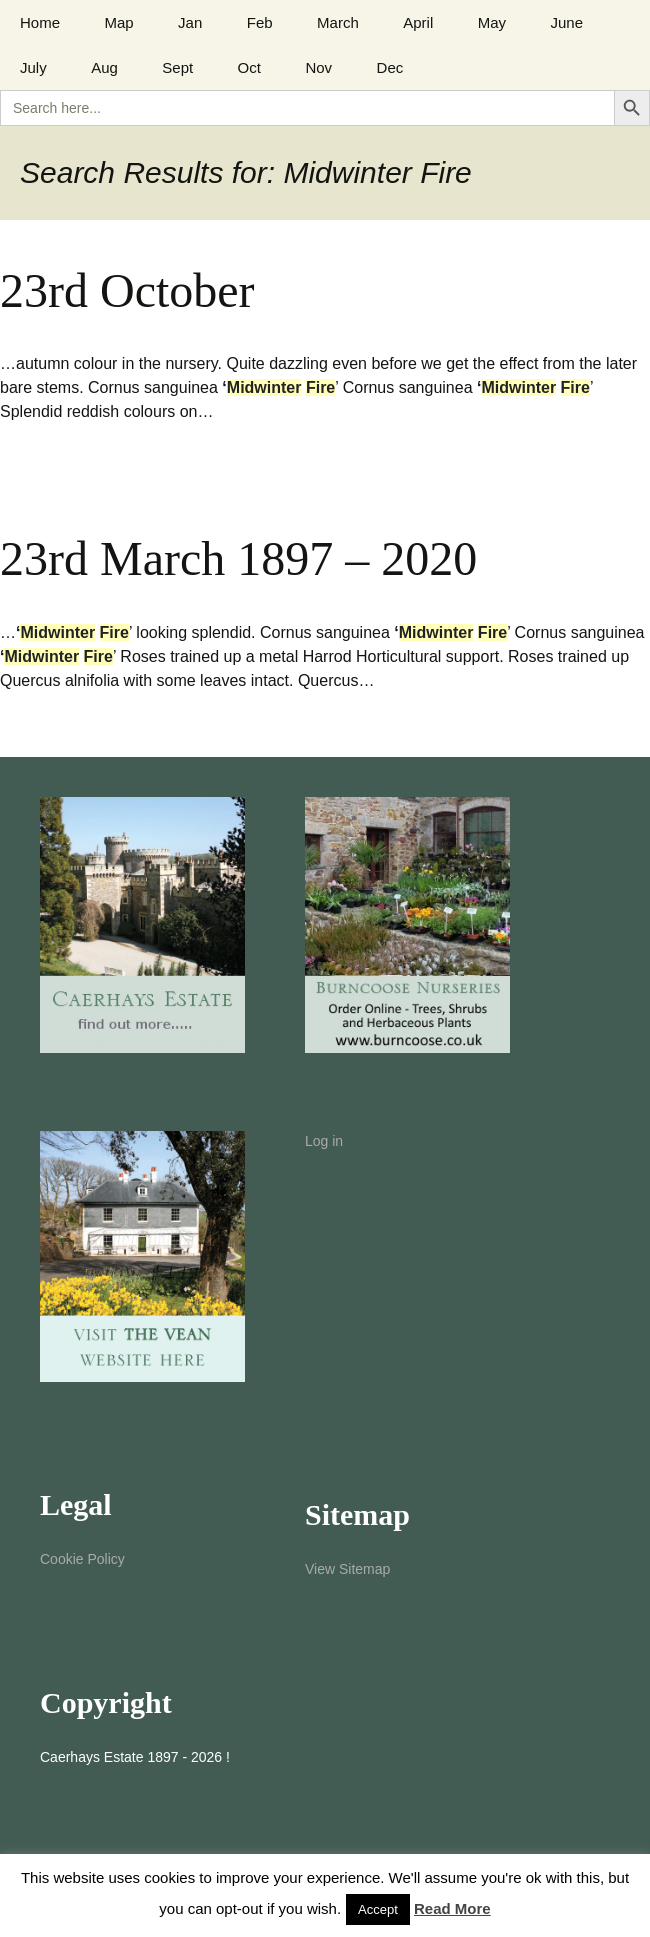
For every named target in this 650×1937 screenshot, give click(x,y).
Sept (177, 67)
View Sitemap (347, 1569)
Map (118, 22)
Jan (190, 22)
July (33, 67)
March (338, 22)
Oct (249, 67)
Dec (390, 67)
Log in (324, 1141)
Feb (260, 22)
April (418, 22)
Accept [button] (378, 1909)
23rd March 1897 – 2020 (238, 558)
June (566, 22)
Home (40, 22)
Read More (452, 1908)
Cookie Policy (82, 1559)
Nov (318, 67)
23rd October (127, 290)
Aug (104, 67)
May (492, 22)
